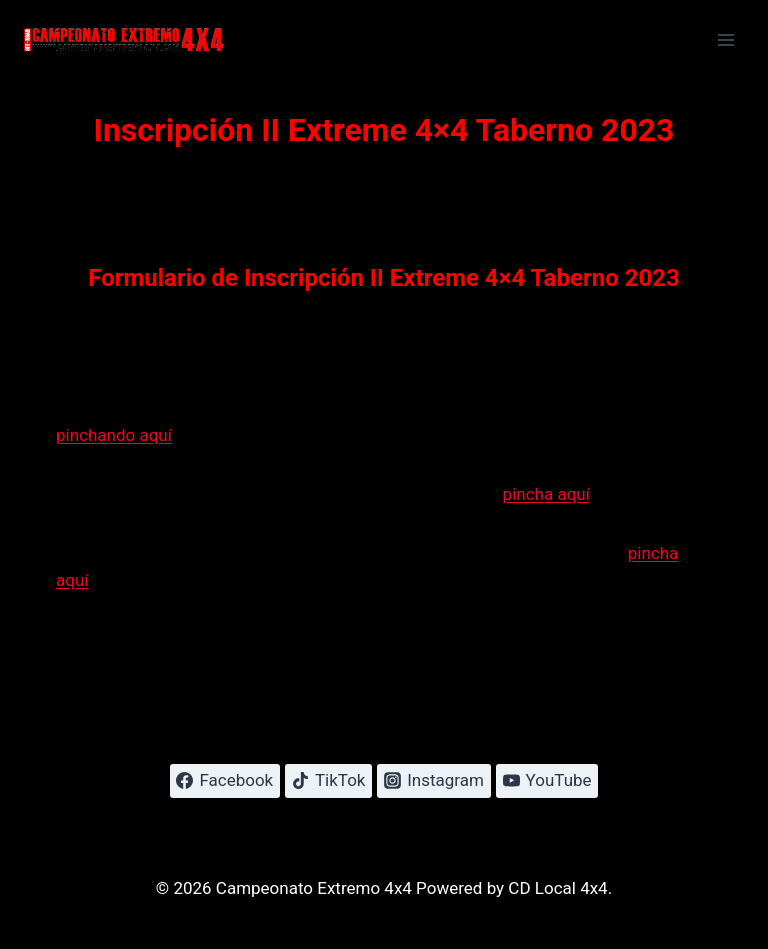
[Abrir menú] (725, 39)
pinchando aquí (114, 435)
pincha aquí (546, 494)
